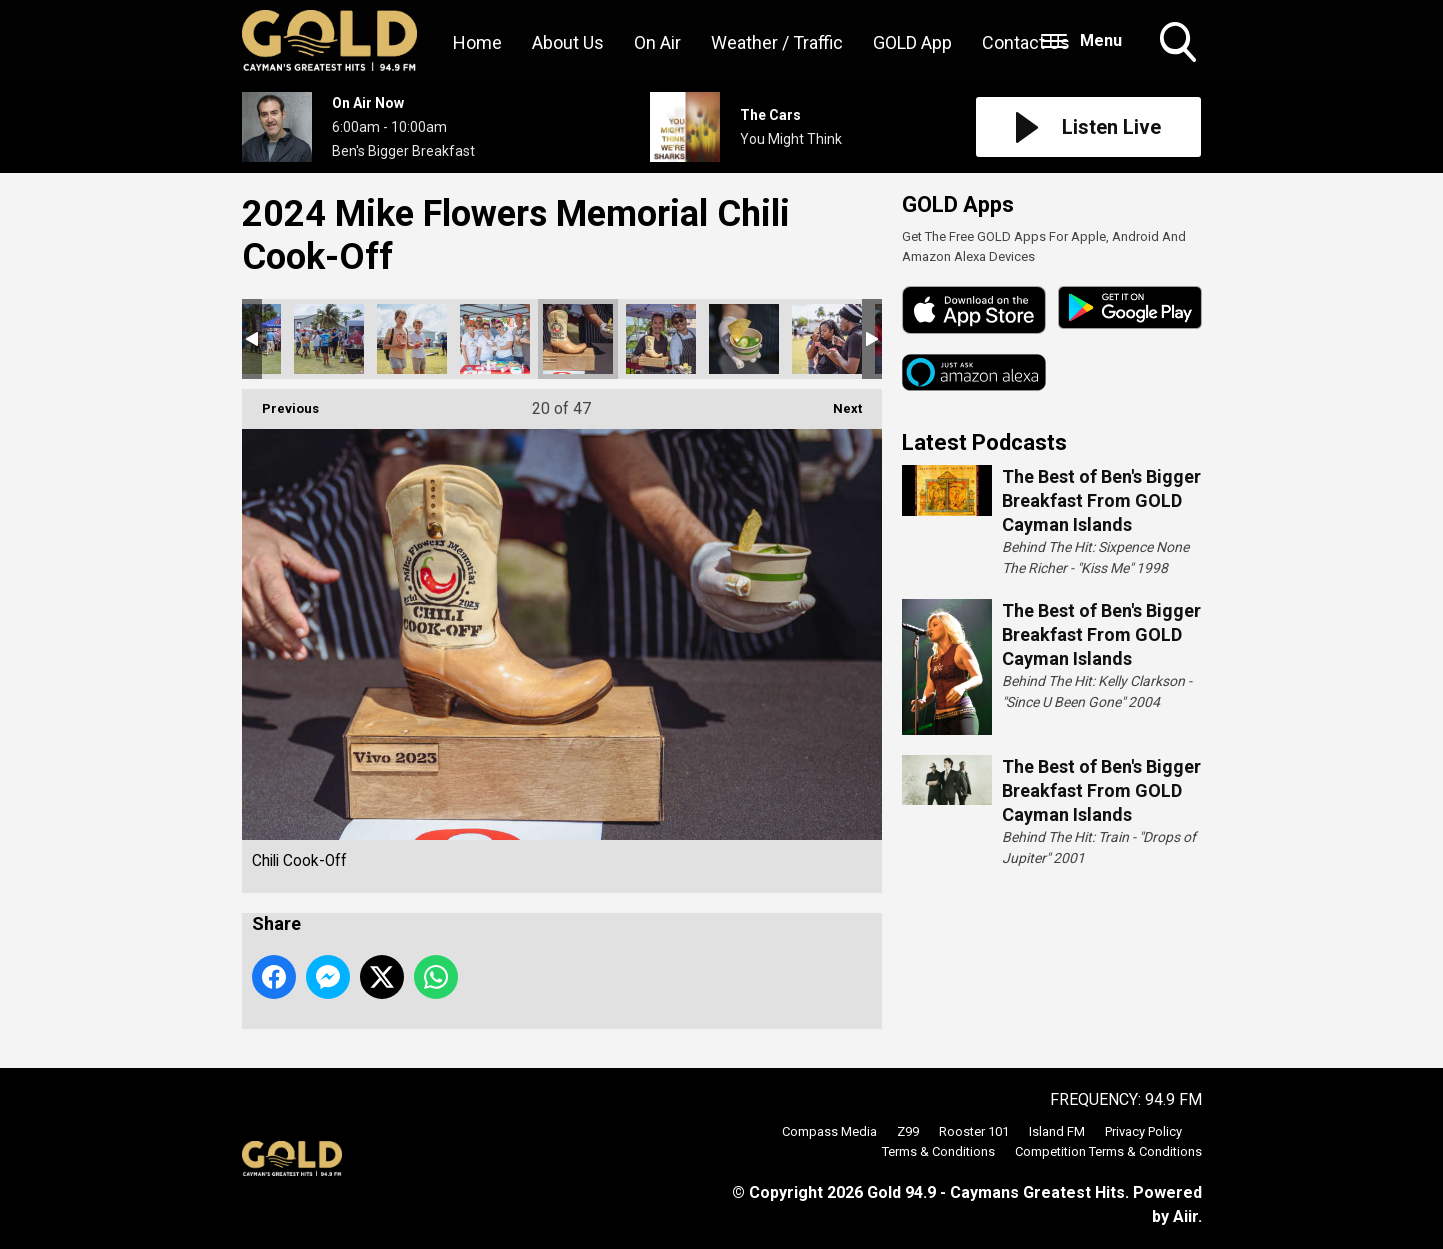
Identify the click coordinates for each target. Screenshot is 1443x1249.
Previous (280, 402)
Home (477, 42)
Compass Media (829, 1131)
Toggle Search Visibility (1180, 44)
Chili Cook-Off (329, 339)
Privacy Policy (1143, 1131)
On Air (657, 42)
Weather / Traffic (777, 42)
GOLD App (912, 42)
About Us (568, 42)
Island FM (1057, 1131)
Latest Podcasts (984, 442)
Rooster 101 (974, 1131)
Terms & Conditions (938, 1151)
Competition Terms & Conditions (1108, 1151)
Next (837, 402)
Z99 (908, 1131)
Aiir (1185, 1216)
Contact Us (1026, 42)
